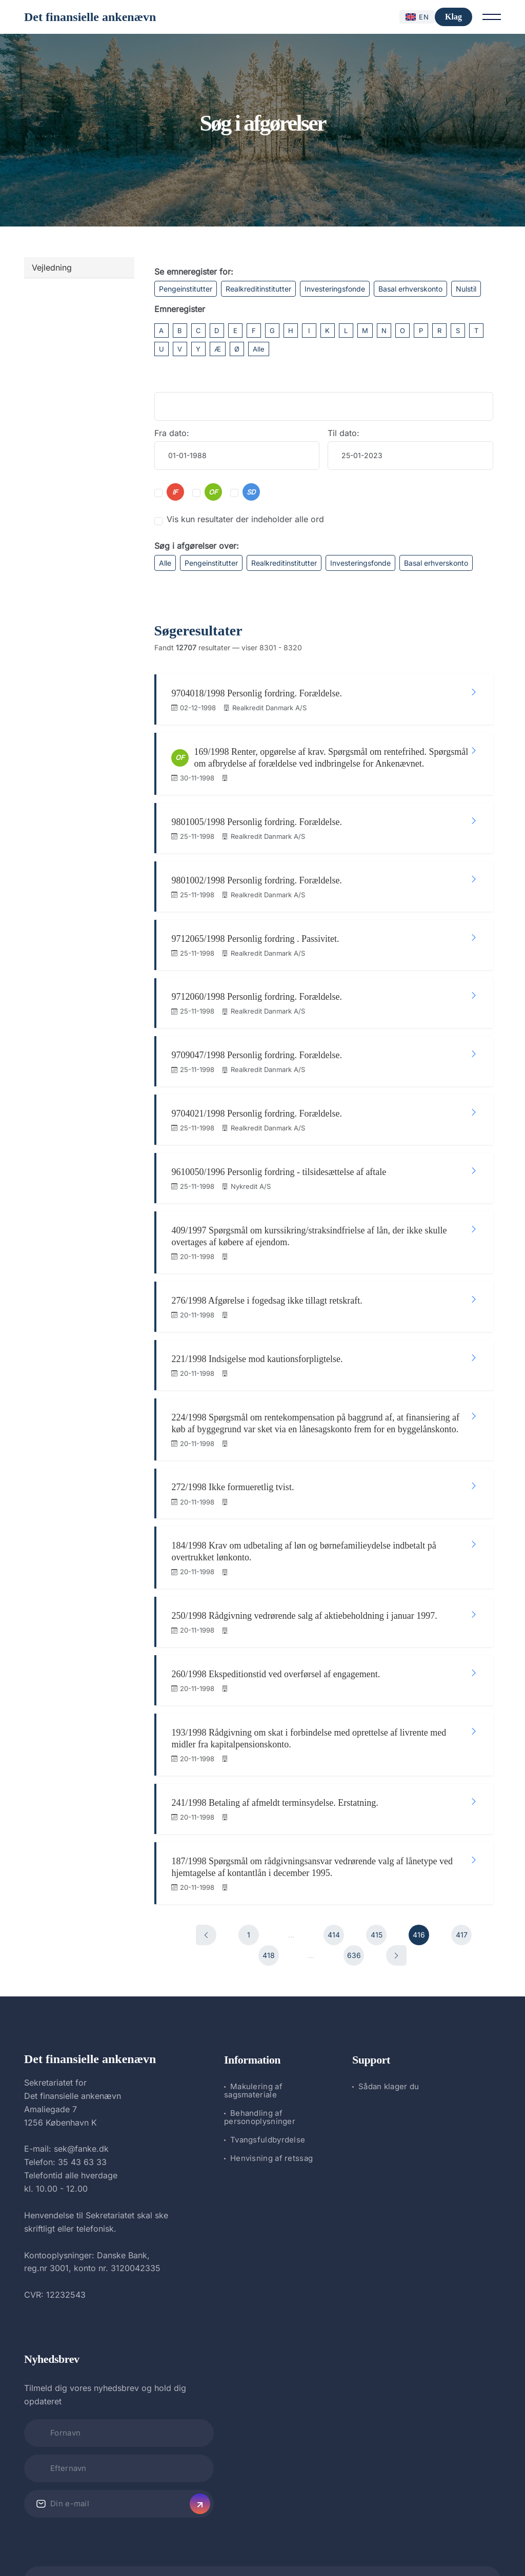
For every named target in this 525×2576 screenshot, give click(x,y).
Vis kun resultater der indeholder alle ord (245, 519)
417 (462, 1895)
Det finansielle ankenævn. (228, 2541)
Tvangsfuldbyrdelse (267, 2100)
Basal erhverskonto (410, 288)
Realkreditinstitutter (258, 288)
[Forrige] (206, 1895)
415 (376, 1895)
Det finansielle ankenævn (90, 17)
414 (334, 1895)
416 (419, 1895)
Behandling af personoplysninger (259, 2078)
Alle (259, 349)
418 (268, 1915)
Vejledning (52, 267)
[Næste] (396, 1916)
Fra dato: (171, 433)
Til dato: (343, 433)
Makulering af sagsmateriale (253, 2051)
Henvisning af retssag (271, 2119)
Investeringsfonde (335, 288)
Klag (453, 16)
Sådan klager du (388, 2047)
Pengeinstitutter (185, 288)
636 (354, 1915)
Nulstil (466, 288)
